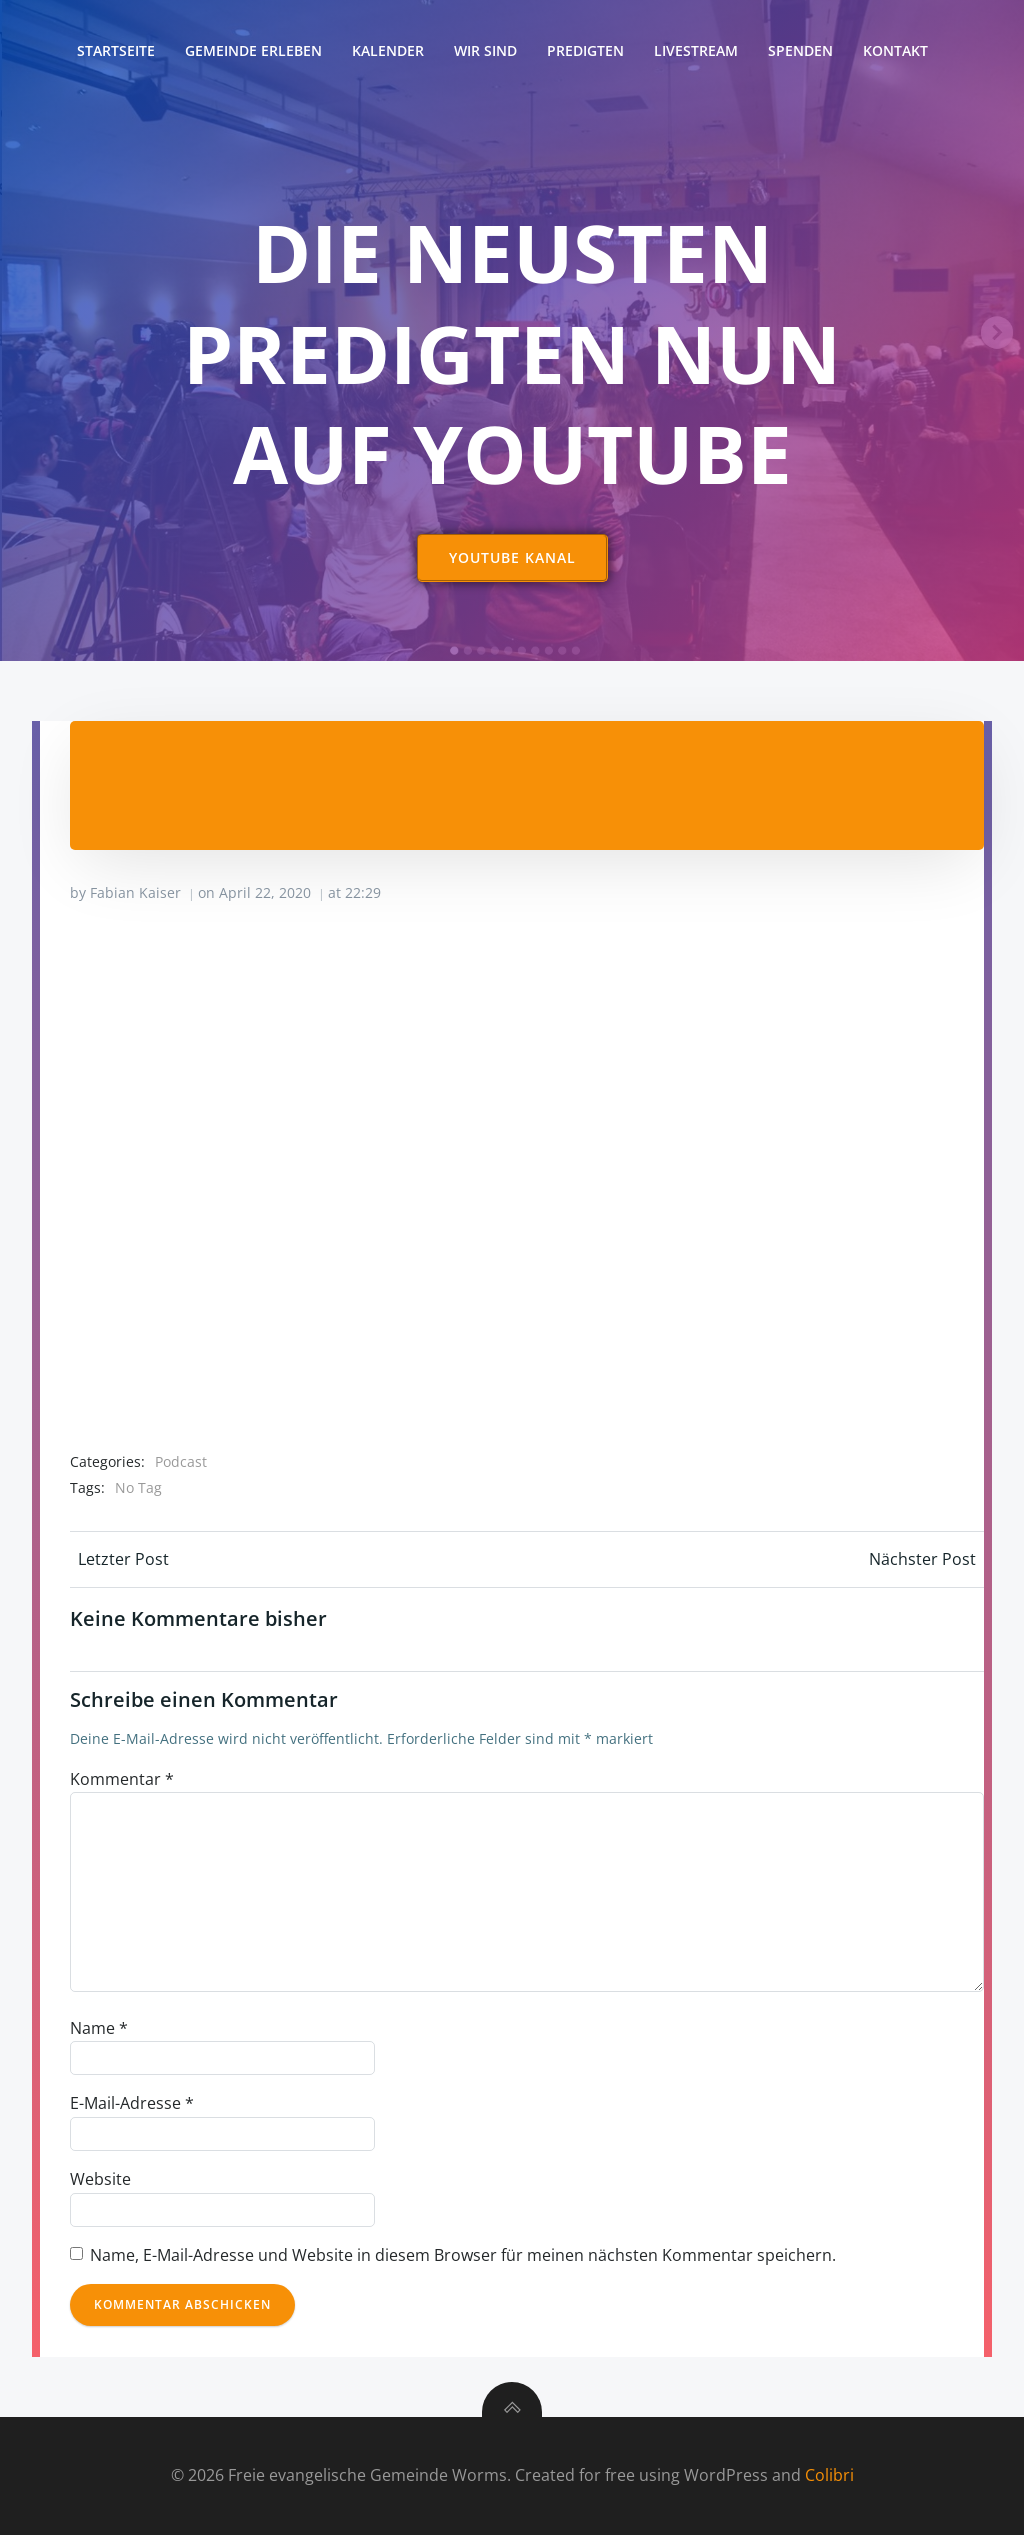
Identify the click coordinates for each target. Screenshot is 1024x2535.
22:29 (363, 892)
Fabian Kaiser (135, 892)
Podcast (181, 1462)
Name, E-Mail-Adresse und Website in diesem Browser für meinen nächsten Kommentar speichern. (463, 2255)
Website (100, 2180)
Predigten (585, 50)
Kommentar (122, 1779)
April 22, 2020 (265, 892)
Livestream (696, 50)
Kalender (388, 50)
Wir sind (485, 50)
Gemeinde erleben (253, 50)
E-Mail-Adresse (132, 2104)
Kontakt (895, 50)
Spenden (800, 50)
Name (99, 2028)
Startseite (116, 50)
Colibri (829, 2476)
